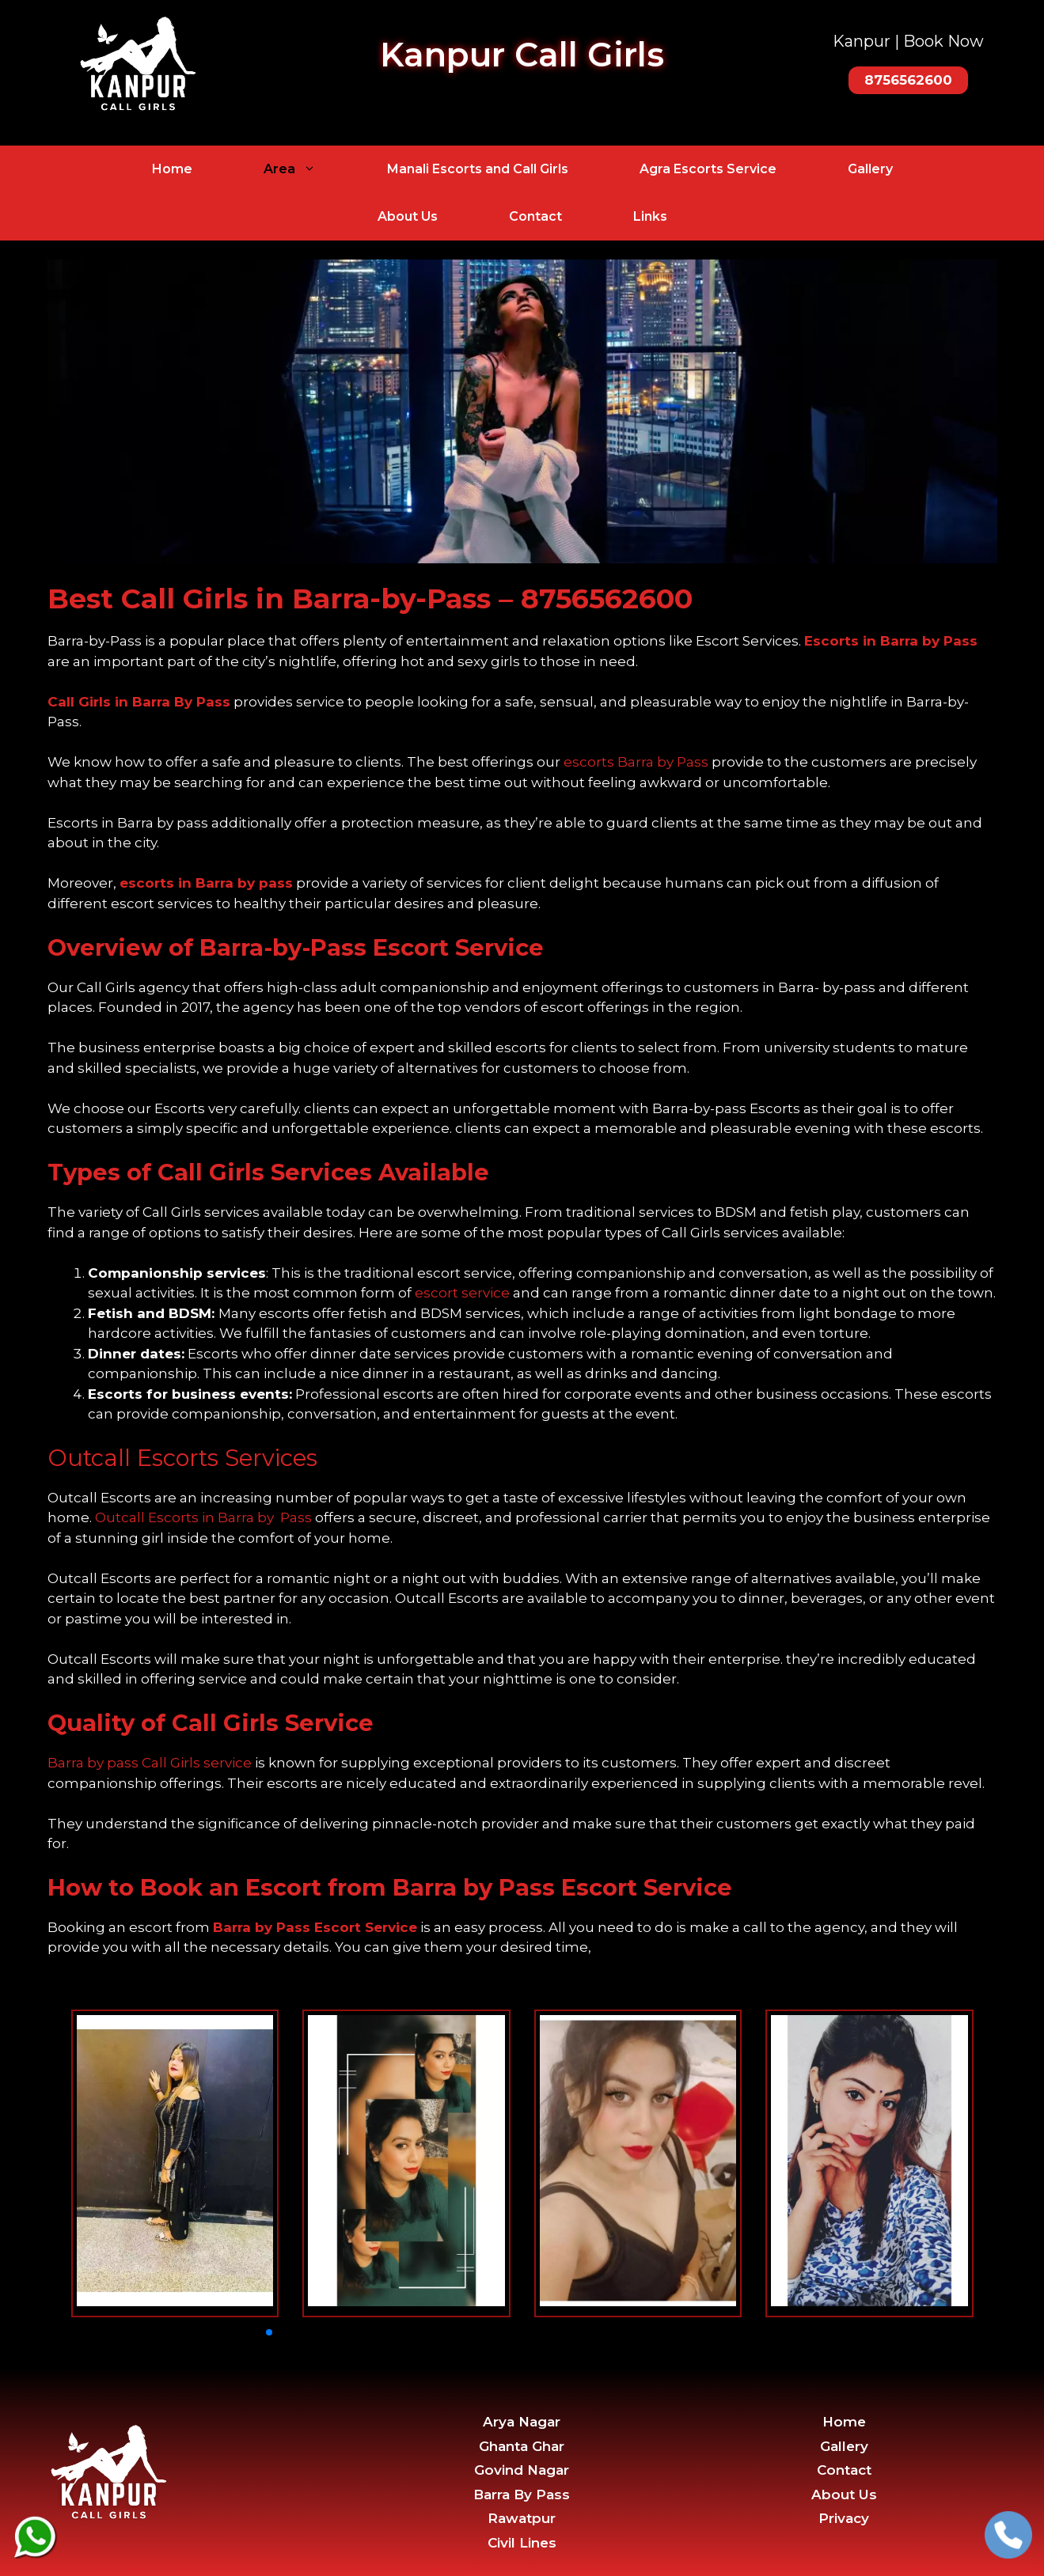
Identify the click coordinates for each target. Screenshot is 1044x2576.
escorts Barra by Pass (636, 762)
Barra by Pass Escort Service (315, 1927)
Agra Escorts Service (708, 168)
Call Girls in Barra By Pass (138, 702)
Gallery (870, 168)
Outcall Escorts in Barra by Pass (203, 1517)
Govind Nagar (521, 2470)
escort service (462, 1293)
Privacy (843, 2518)
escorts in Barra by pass (206, 883)
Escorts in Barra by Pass (891, 641)
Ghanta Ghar (521, 2446)
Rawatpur (522, 2518)
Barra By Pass (521, 2494)
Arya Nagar (521, 2422)
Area (307, 169)
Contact (535, 216)
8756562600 (607, 598)
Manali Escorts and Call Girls (477, 168)
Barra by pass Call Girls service (149, 1763)
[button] (269, 2332)
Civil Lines (522, 2543)
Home (172, 168)
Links (650, 216)
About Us (408, 216)
